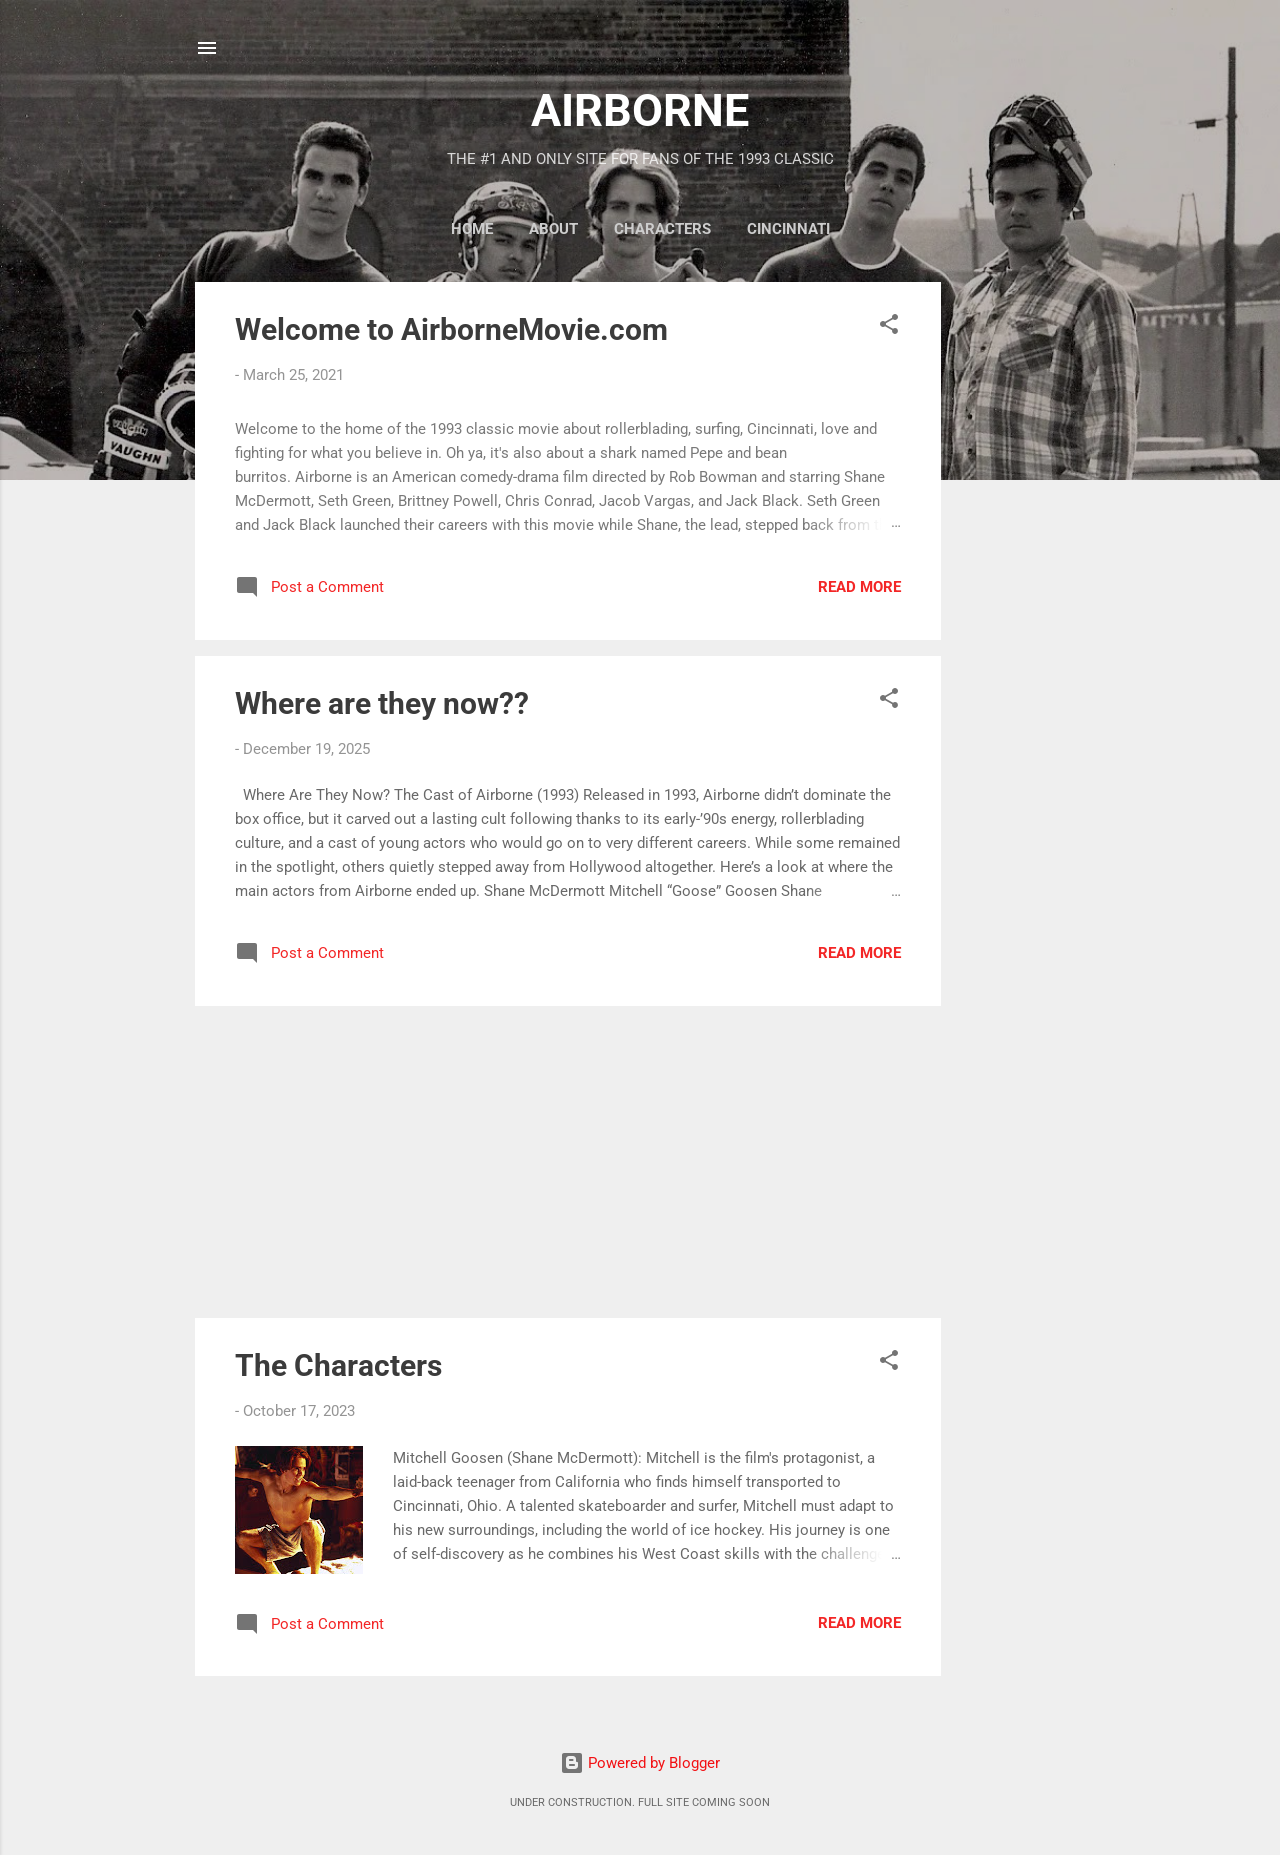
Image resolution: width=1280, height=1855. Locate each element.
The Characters (338, 1365)
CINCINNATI (788, 229)
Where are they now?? (382, 703)
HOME (472, 229)
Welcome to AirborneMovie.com (451, 329)
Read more (859, 587)
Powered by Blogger (640, 1763)
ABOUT (553, 229)
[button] (889, 327)
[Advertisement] (1021, 582)
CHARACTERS (662, 229)
